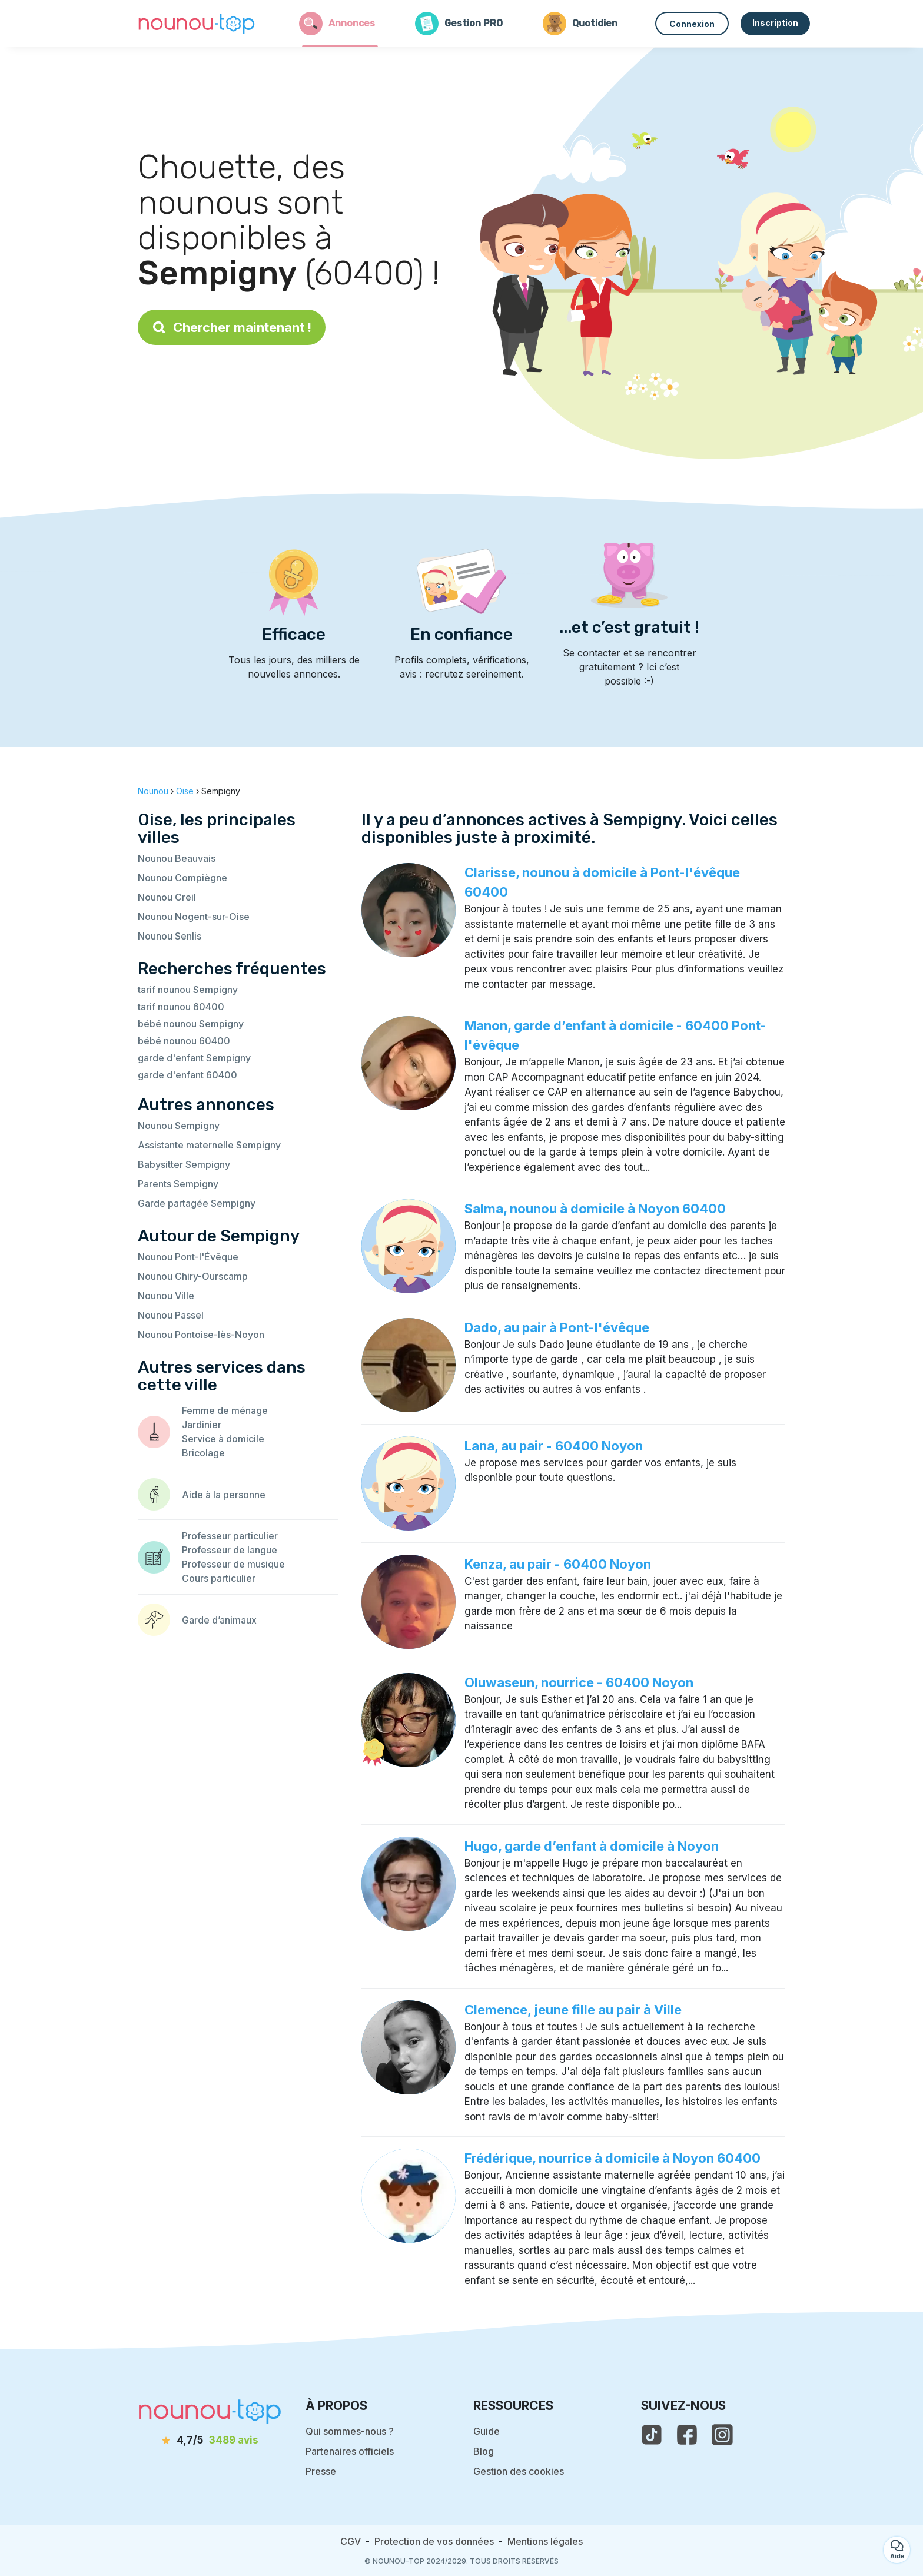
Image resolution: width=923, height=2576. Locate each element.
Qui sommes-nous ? (350, 2431)
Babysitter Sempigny (184, 1164)
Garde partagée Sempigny (196, 1203)
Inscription (775, 23)
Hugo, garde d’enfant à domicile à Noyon (591, 1846)
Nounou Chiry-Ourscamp (193, 1276)
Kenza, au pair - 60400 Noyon (557, 1564)
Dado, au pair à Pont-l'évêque (556, 1327)
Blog (483, 2451)
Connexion (692, 24)
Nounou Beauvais (176, 858)
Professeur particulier (230, 1536)
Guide (486, 2431)
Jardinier (201, 1424)
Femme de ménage (225, 1410)
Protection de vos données (434, 2541)
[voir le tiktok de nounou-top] (651, 2434)
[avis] (210, 2440)
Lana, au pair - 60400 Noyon (553, 1445)
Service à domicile (223, 1439)
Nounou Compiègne (182, 878)
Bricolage (203, 1453)
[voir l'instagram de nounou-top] (722, 2434)
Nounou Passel (171, 1315)
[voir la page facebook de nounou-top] (687, 2434)
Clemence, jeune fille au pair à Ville (573, 2009)
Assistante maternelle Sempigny (209, 1145)
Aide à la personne (223, 1495)
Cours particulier (218, 1578)
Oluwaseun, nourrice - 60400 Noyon (578, 1682)
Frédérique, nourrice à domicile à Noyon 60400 (612, 2158)
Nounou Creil (167, 897)
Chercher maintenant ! (231, 327)
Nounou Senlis (169, 936)
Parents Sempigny (178, 1184)
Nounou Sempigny (179, 1125)
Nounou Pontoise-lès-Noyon (201, 1334)
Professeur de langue (229, 1550)
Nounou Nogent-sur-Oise (194, 916)
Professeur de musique (233, 1564)
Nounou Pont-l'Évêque (188, 1257)
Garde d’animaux (219, 1620)
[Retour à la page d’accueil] (196, 23)
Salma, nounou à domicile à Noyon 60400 (595, 1208)
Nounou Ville (166, 1296)
